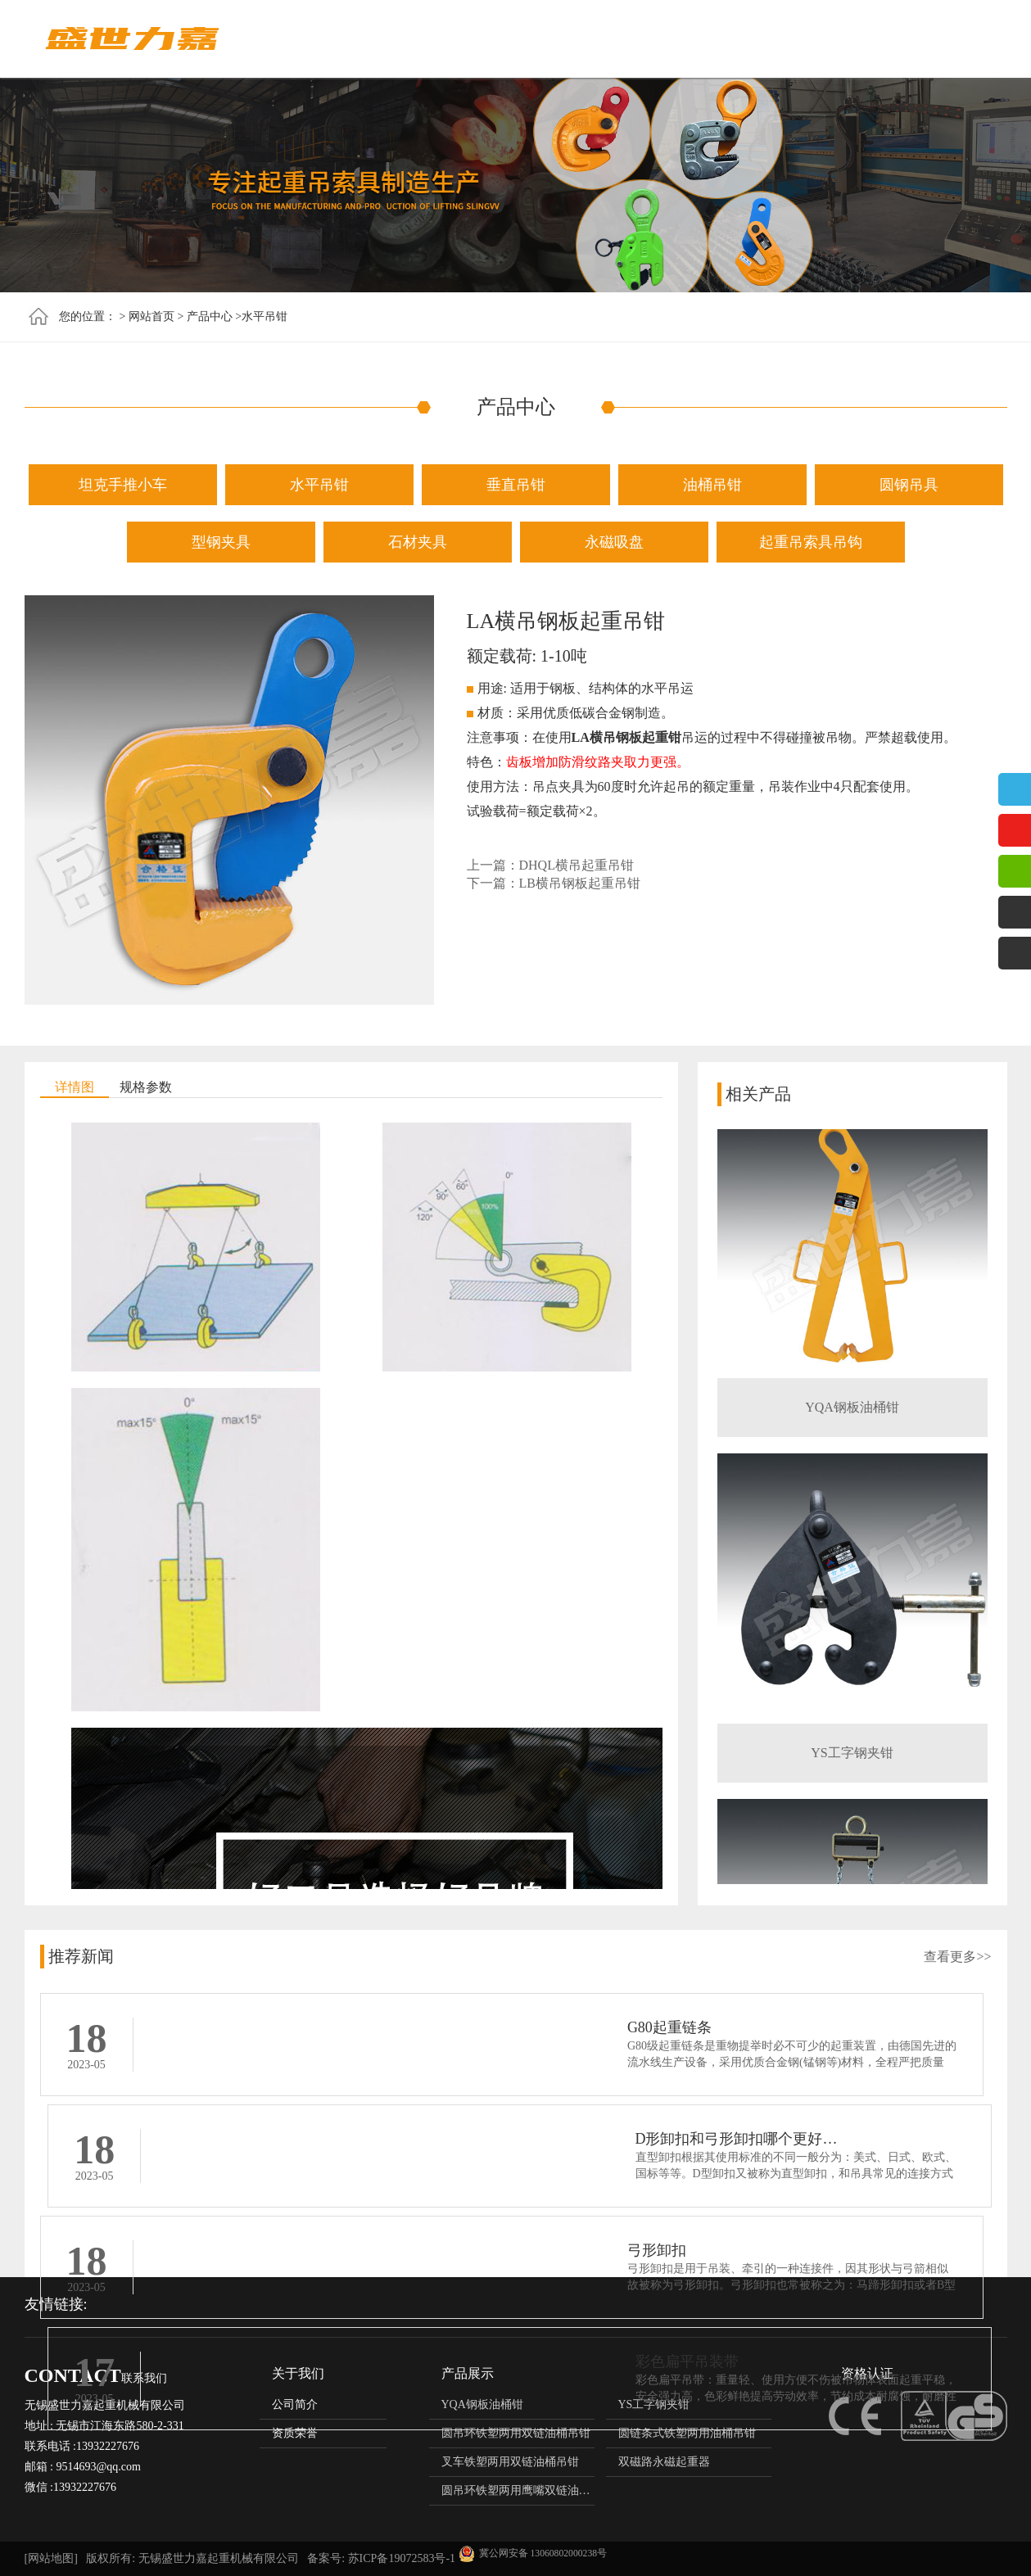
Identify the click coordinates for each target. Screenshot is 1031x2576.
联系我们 (968, 39)
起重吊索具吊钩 (810, 542)
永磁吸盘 (614, 542)
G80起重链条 (198, 2027)
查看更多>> (957, 1957)
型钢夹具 (221, 542)
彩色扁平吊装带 (687, 2143)
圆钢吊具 (909, 485)
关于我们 (476, 39)
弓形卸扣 (185, 2143)
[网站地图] (51, 2558)
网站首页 (395, 39)
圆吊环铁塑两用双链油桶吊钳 (515, 2433)
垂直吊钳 (515, 485)
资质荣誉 (722, 39)
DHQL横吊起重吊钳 (576, 865)
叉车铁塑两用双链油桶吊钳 (510, 2462)
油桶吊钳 (712, 485)
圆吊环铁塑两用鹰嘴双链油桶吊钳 (527, 2490)
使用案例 (886, 39)
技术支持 (804, 39)
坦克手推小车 (123, 485)
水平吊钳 (264, 316)
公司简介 (295, 2404)
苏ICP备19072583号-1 (401, 2558)
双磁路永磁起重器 (664, 2462)
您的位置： (87, 316)
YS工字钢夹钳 (852, 1757)
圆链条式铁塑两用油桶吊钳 (687, 2433)
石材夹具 (417, 542)
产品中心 (558, 39)
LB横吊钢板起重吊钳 (579, 883)
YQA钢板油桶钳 (852, 1411)
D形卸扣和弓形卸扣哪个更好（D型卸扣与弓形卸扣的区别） (830, 2027)
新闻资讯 (640, 39)
